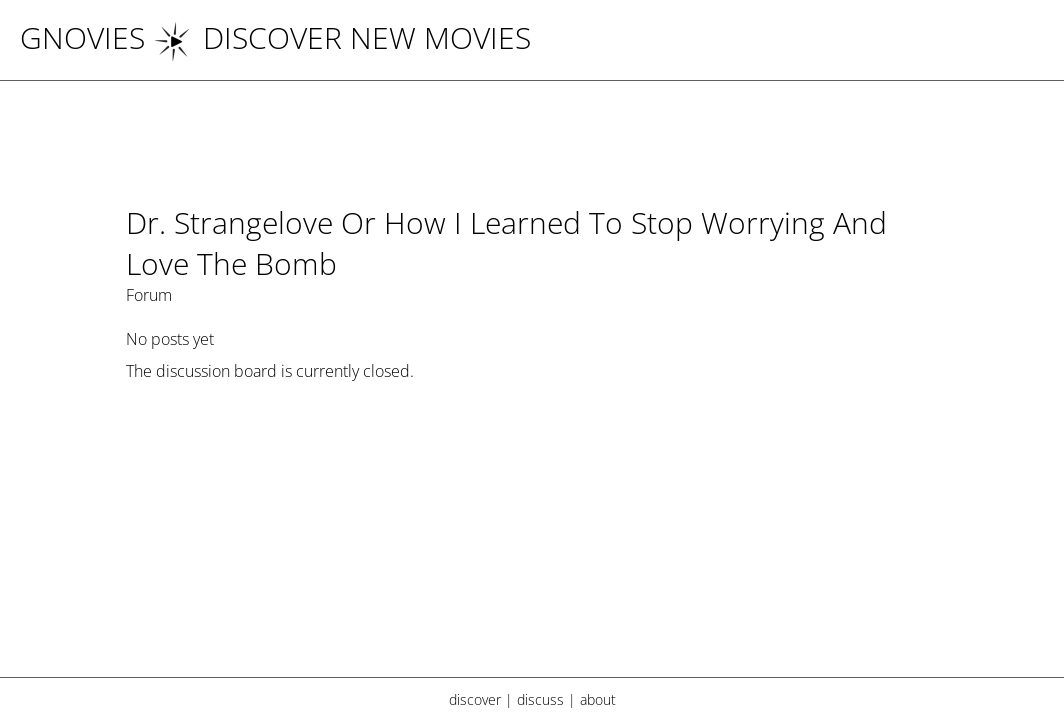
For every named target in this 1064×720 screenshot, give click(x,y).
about (598, 699)
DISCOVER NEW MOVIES (342, 37)
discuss (540, 699)
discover (475, 699)
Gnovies (82, 37)
